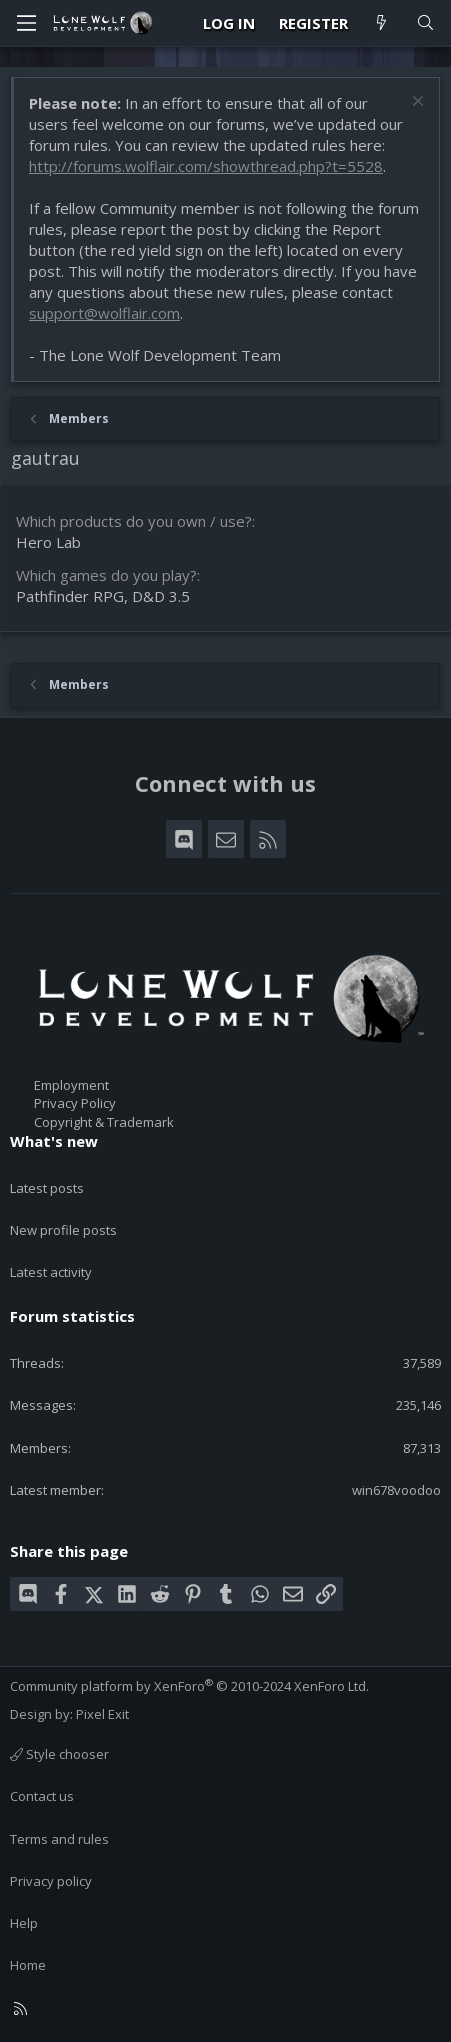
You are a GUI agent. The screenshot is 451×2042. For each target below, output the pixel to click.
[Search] (425, 23)
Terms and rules (59, 1839)
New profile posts (63, 1230)
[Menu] (26, 23)
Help (24, 1923)
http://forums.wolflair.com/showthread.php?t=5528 (206, 166)
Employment (71, 1085)
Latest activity (51, 1272)
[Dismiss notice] (415, 103)
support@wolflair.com (104, 313)
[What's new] (381, 23)
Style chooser (59, 1754)
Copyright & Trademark (104, 1122)
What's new (54, 1141)
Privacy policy (51, 1881)
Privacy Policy (75, 1103)
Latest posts (47, 1188)
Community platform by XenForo (189, 1686)
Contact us (42, 1796)
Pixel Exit (102, 1714)
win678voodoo (396, 1490)
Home (28, 1965)
